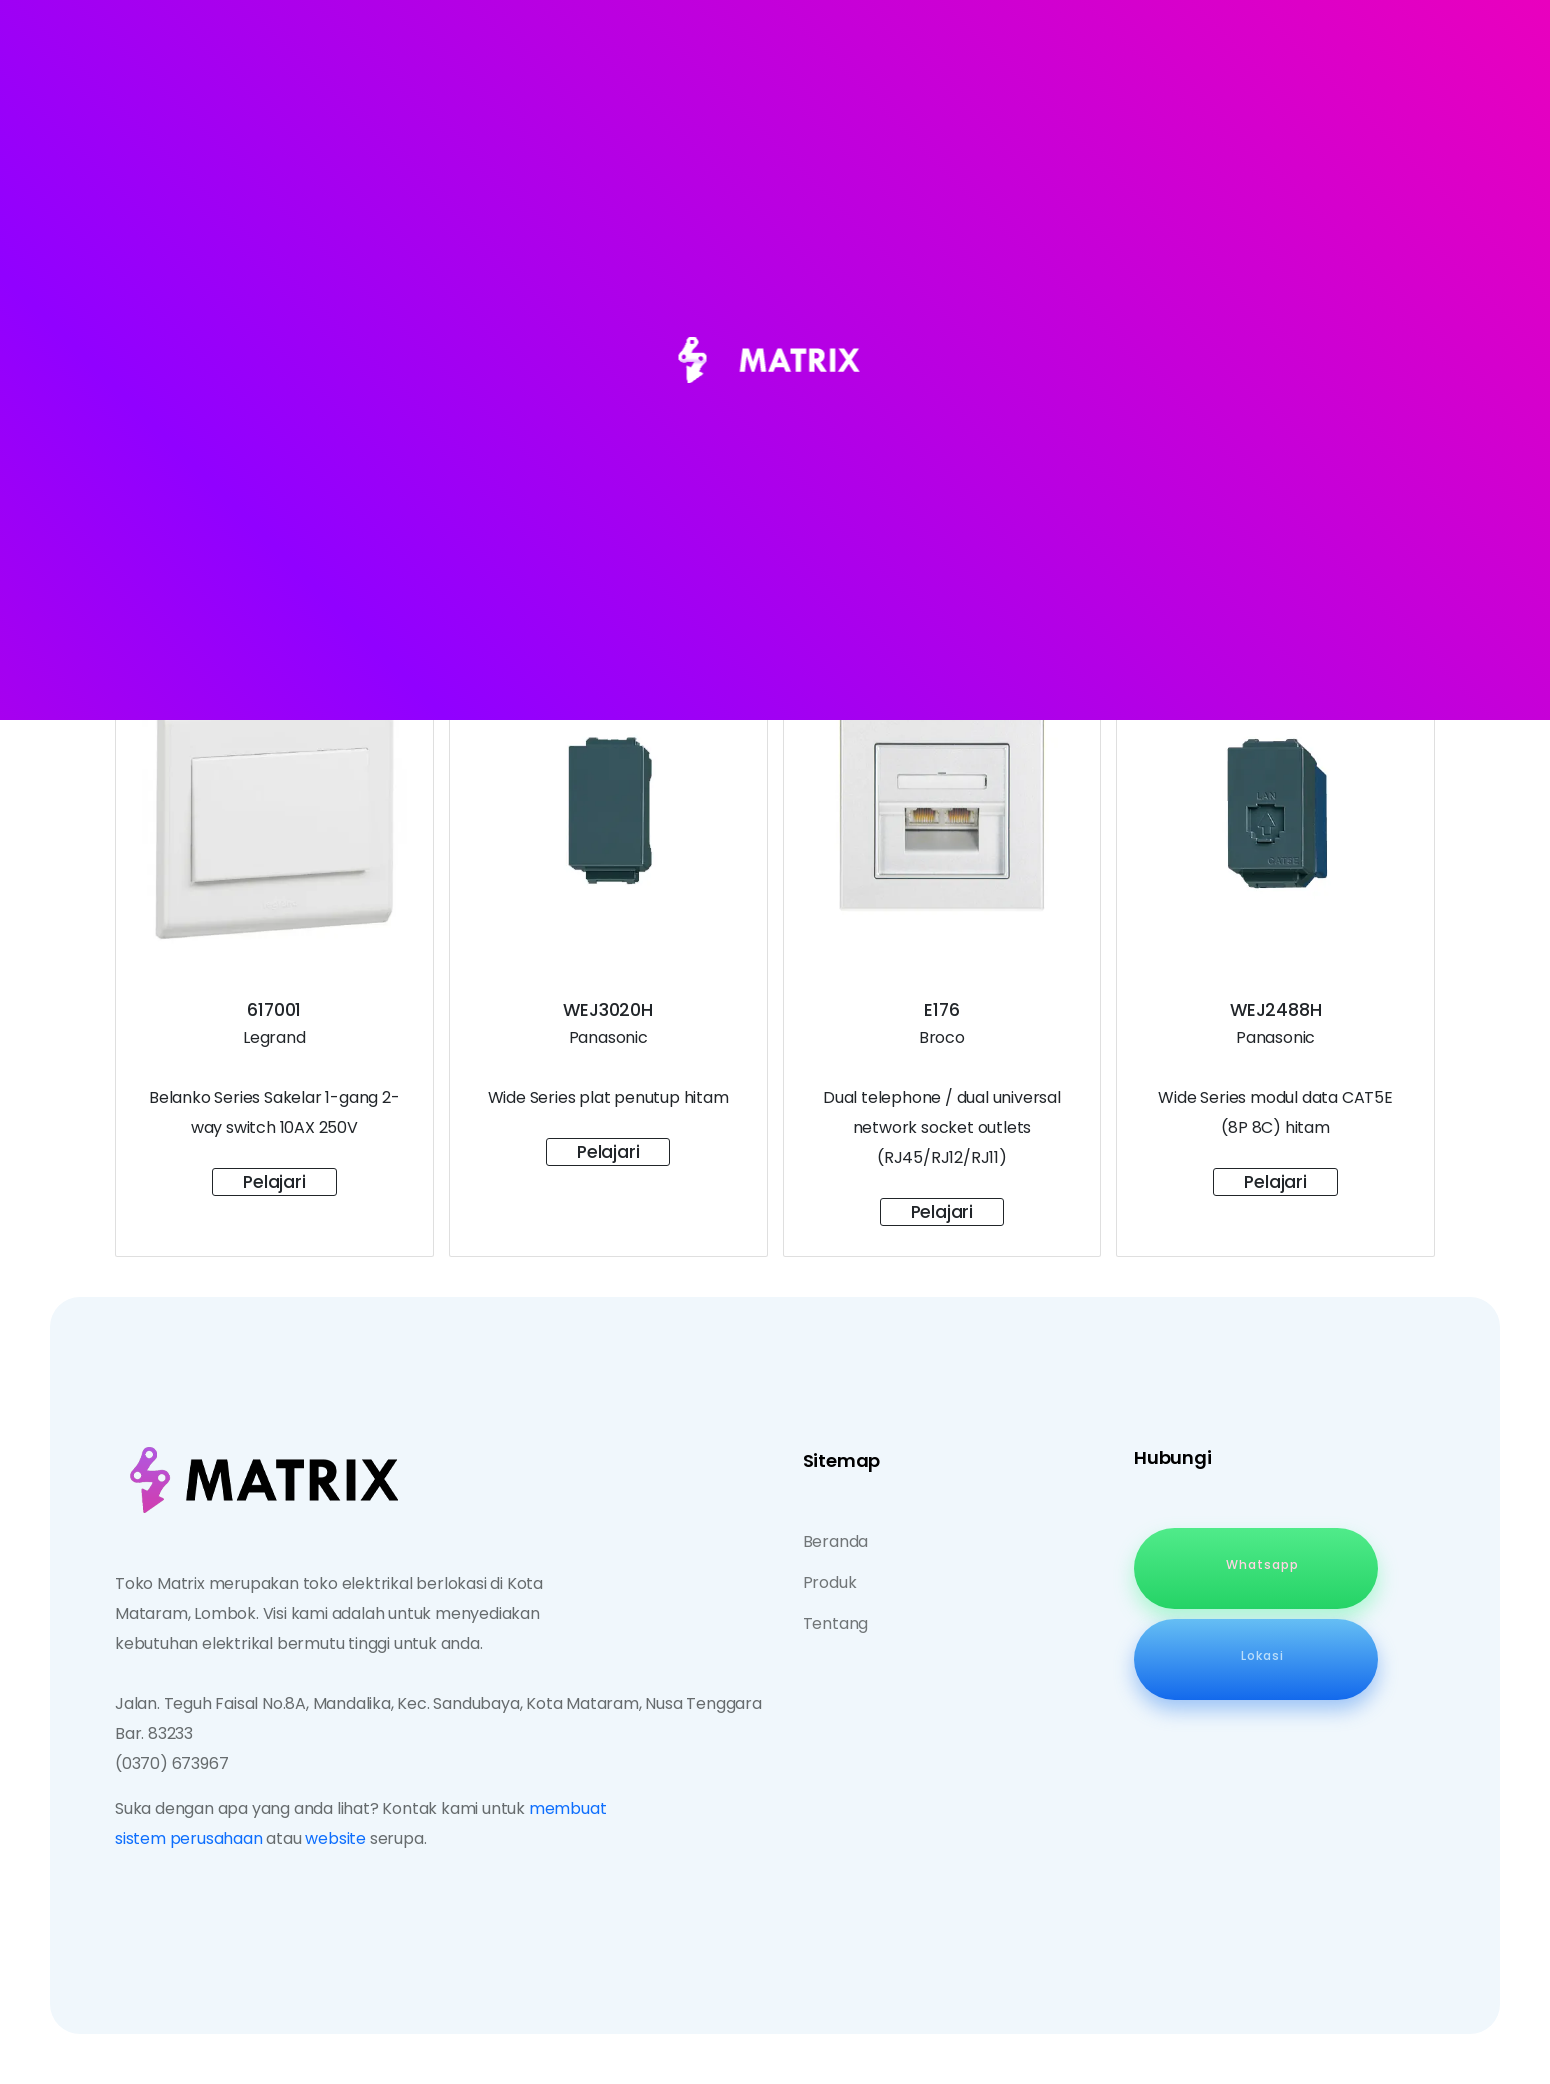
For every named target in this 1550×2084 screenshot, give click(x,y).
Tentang (836, 1623)
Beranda (836, 1541)
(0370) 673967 (171, 1763)
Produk (830, 1582)
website (335, 1838)
